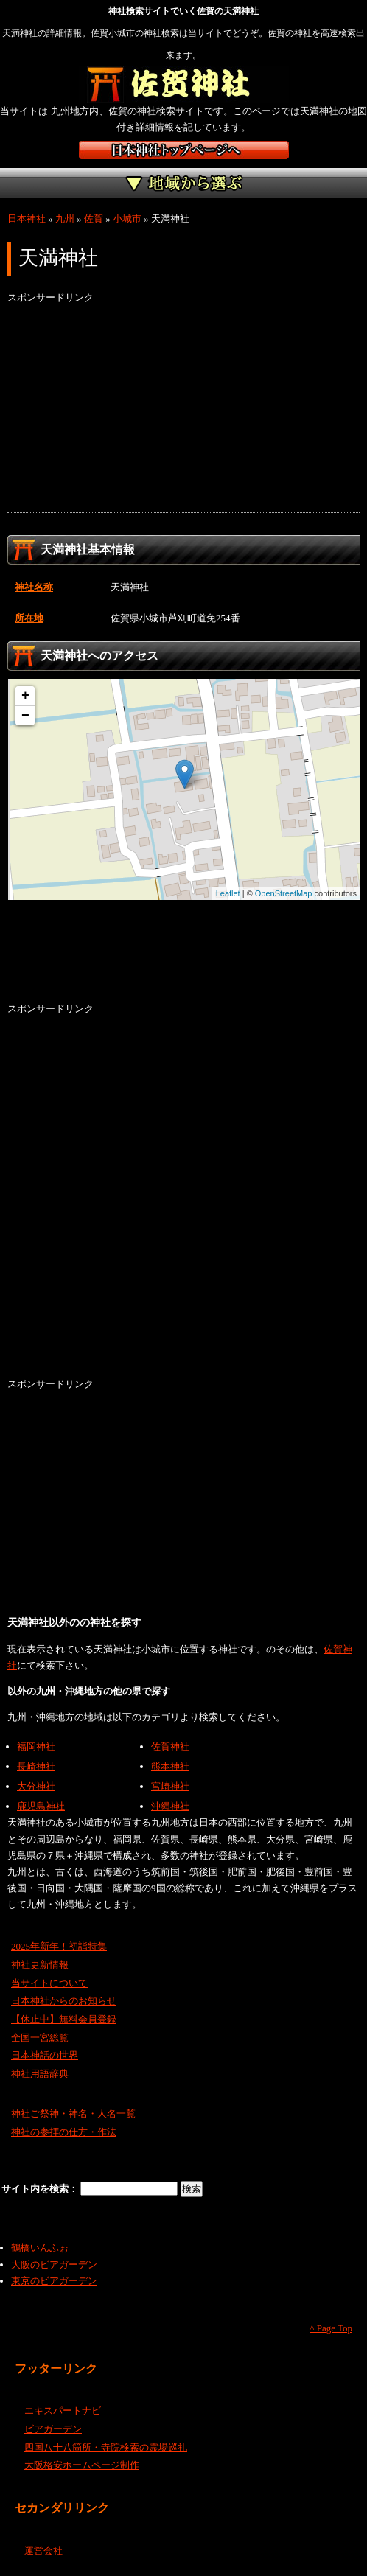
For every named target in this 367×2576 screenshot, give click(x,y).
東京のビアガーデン (54, 2280)
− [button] (25, 716)
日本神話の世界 (44, 2055)
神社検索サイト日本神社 (184, 150)
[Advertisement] (183, 409)
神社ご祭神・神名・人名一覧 (73, 2113)
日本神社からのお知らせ (63, 2000)
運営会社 (43, 2550)
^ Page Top (331, 2328)
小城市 (127, 218)
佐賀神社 (170, 1746)
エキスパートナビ (62, 2410)
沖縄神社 (170, 1806)
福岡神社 (36, 1746)
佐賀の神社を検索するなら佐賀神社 (184, 84)
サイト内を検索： (40, 2188)
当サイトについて (49, 1983)
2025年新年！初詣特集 (59, 1946)
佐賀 (93, 218)
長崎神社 (36, 1766)
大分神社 (36, 1786)
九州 (64, 218)
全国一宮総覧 (40, 2037)
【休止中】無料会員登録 (63, 2019)
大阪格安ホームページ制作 (81, 2465)
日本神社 (26, 218)
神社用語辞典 (40, 2073)
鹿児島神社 (41, 1806)
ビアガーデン (53, 2428)
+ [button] (25, 696)
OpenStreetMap (283, 893)
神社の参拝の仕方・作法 (63, 2131)
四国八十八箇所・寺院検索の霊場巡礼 (105, 2447)
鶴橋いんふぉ (40, 2247)
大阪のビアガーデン (54, 2264)
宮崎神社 (170, 1786)
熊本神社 (170, 1766)
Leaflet (228, 893)
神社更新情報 (40, 1964)
